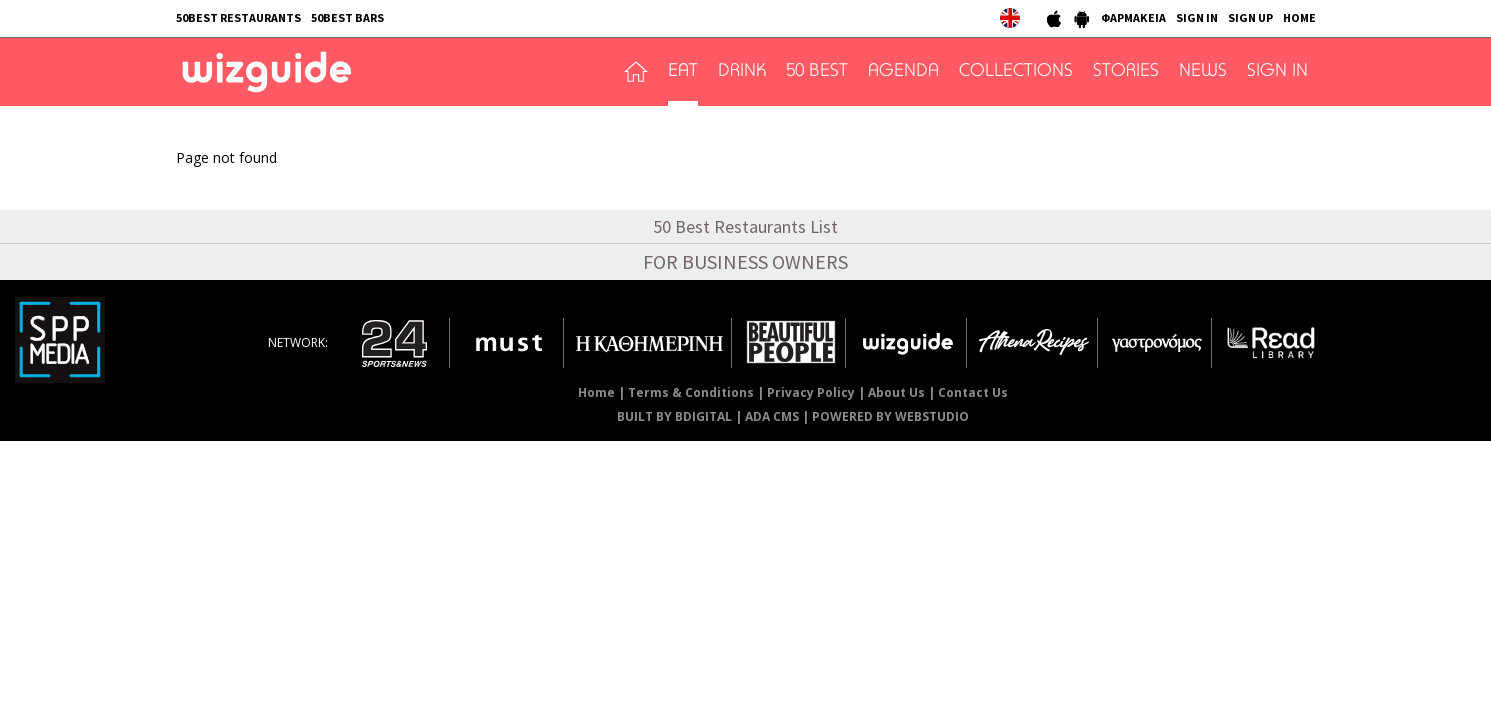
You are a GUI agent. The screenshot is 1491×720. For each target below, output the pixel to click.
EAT (683, 72)
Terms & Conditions (691, 392)
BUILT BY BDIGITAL (674, 416)
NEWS (1203, 72)
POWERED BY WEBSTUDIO (890, 416)
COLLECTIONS (1016, 72)
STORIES (1126, 72)
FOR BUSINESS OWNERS (745, 261)
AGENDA (903, 72)
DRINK (742, 72)
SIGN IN (1197, 17)
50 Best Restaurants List (745, 226)
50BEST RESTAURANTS (238, 17)
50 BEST (817, 72)
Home (596, 392)
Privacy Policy (811, 392)
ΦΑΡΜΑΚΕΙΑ (1133, 17)
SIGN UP (1250, 17)
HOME (1299, 17)
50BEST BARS (347, 17)
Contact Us (973, 392)
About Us (896, 392)
